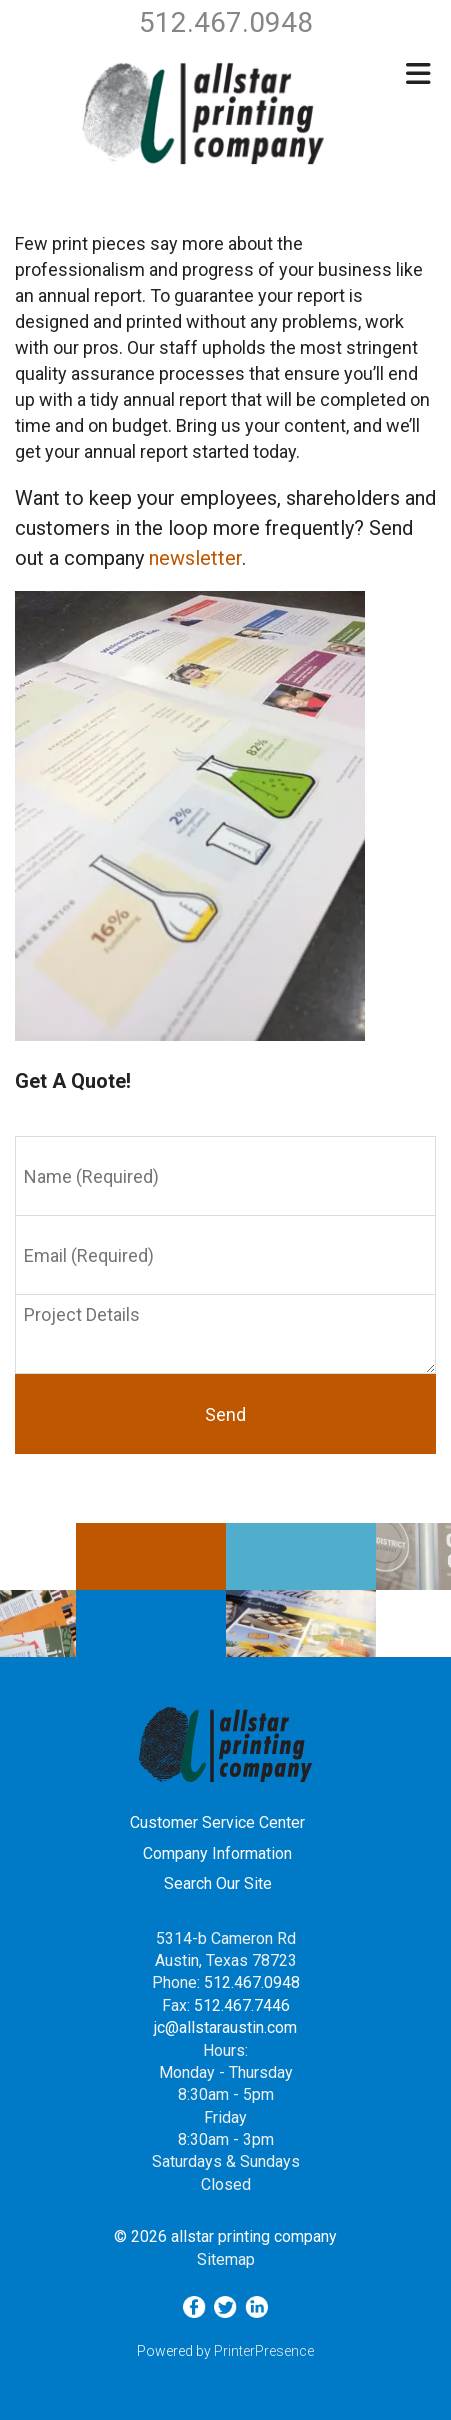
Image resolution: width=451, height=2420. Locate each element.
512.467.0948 (252, 1982)
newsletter (195, 558)
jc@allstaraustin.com (225, 2027)
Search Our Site (218, 1883)
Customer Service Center (217, 1822)
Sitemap (226, 2259)
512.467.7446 (242, 2005)
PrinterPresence (264, 2351)
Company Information (217, 1853)
